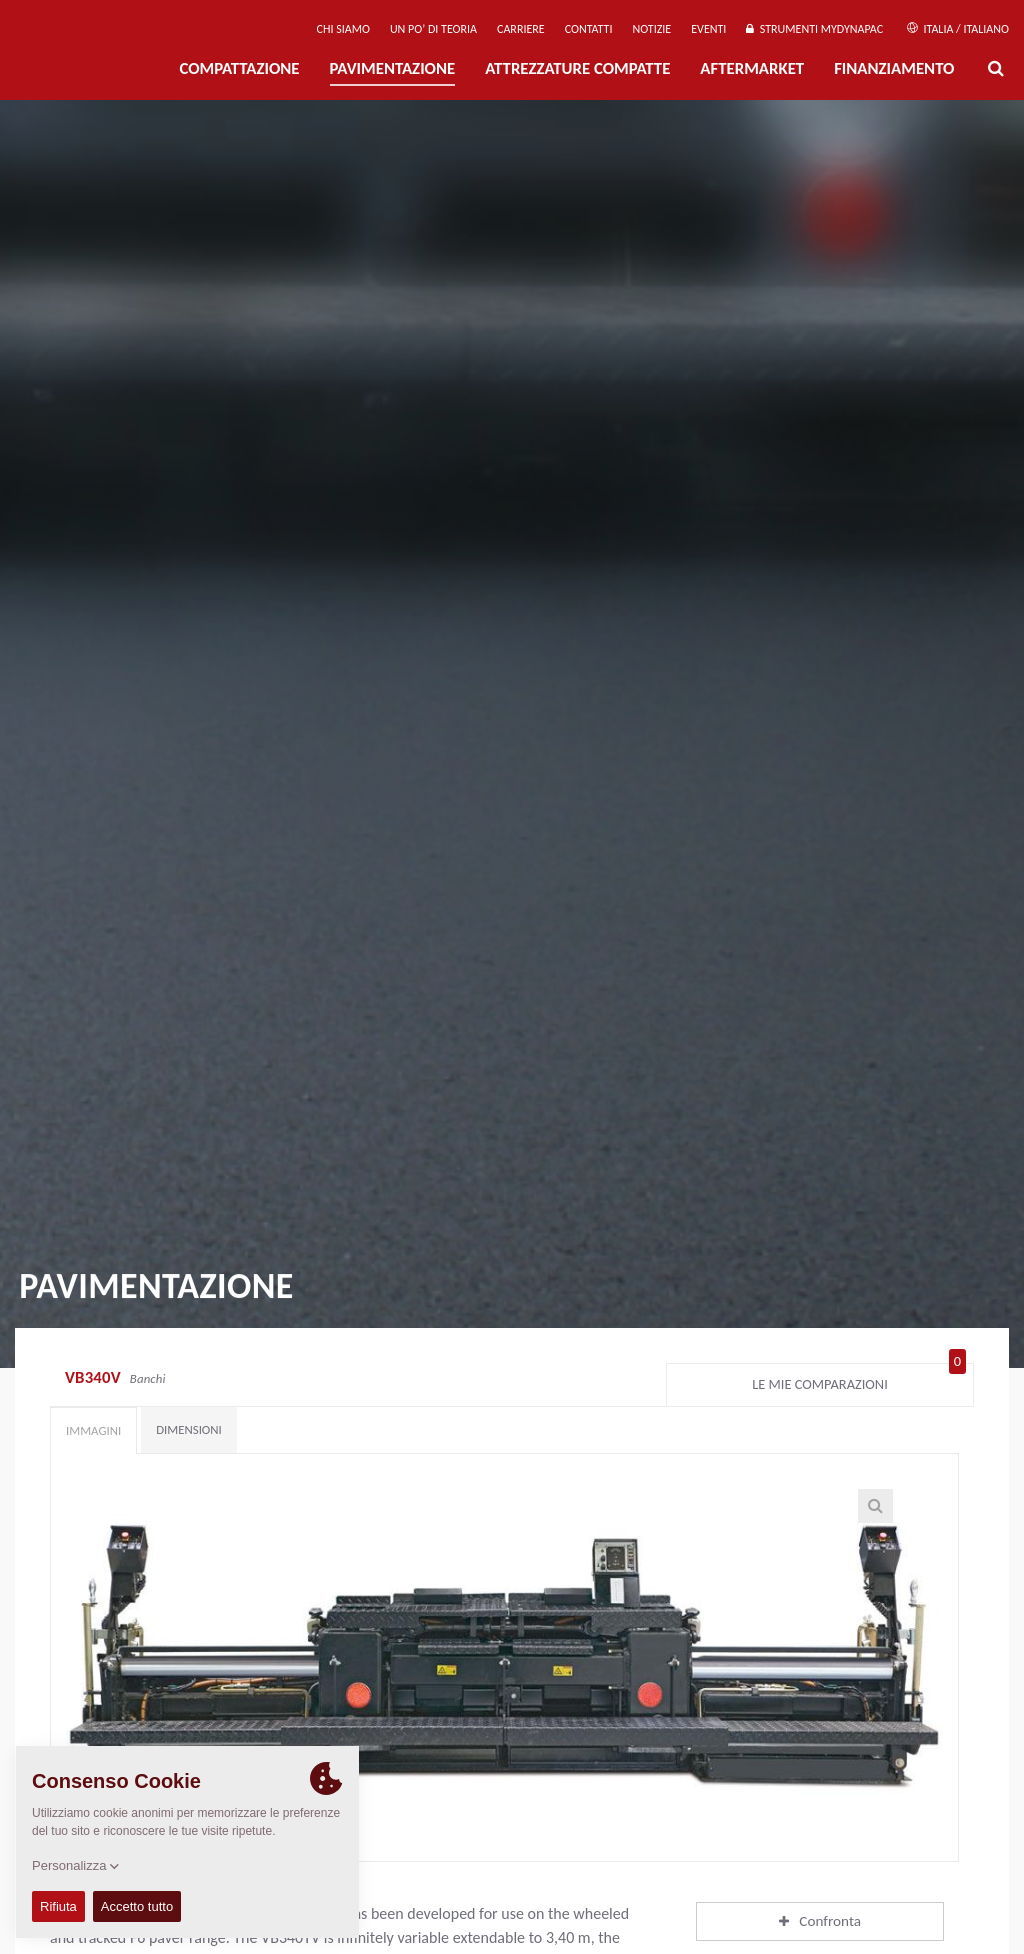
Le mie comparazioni (859, 1380)
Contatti (589, 29)
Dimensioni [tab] (189, 1429)
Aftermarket (752, 68)
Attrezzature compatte (577, 68)
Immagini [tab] (93, 1430)
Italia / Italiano (958, 29)
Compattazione (239, 68)
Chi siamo (343, 29)
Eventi (708, 29)
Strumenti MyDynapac (814, 29)
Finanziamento (894, 68)
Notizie (651, 29)
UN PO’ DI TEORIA (433, 29)
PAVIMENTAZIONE (393, 68)
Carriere (521, 29)
